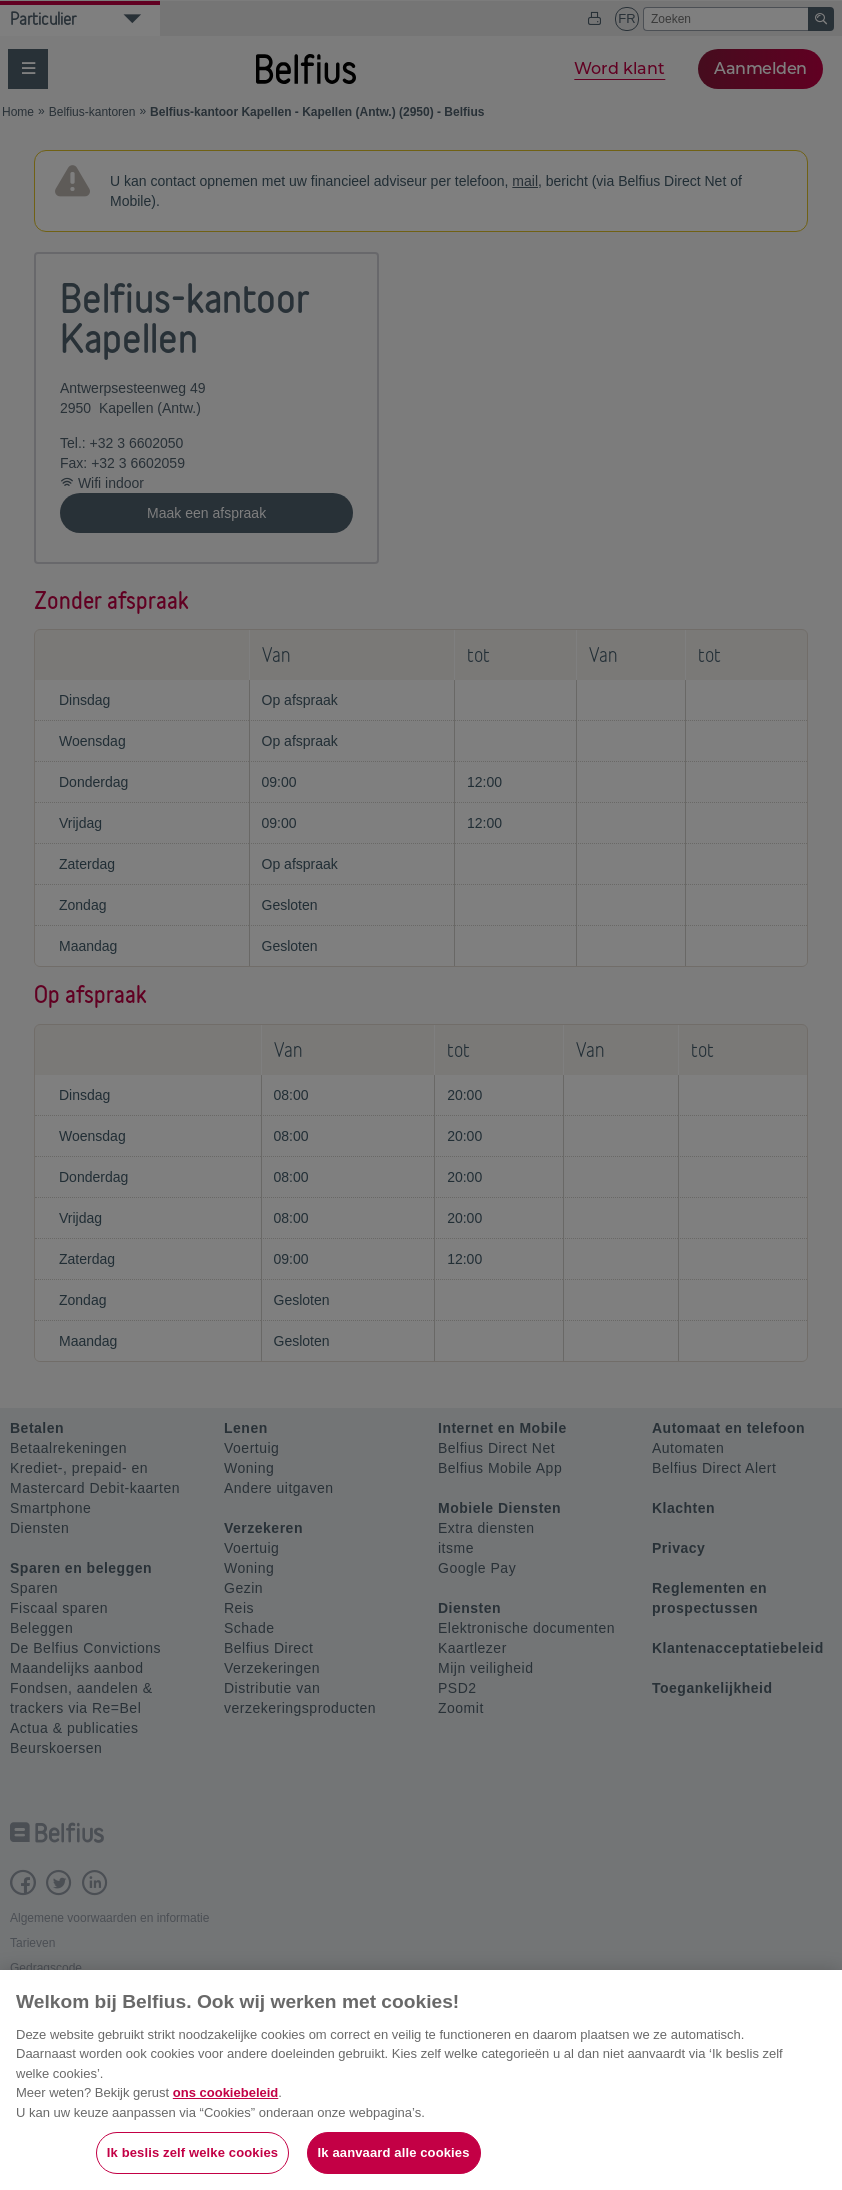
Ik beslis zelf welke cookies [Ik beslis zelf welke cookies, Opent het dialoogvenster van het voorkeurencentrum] (192, 2152)
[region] (421, 2080)
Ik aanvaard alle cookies (394, 2152)
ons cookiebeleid (225, 2092)
